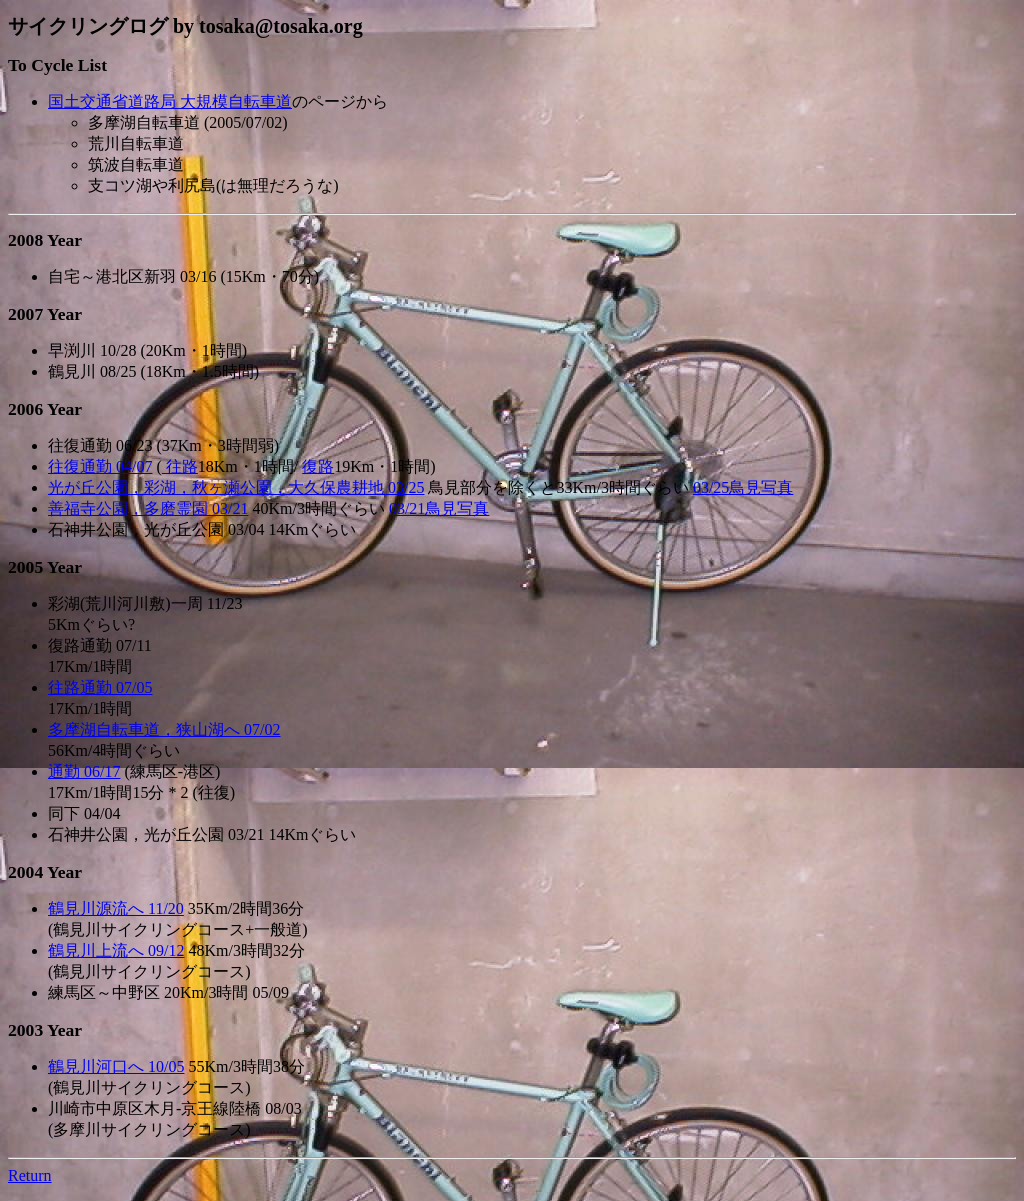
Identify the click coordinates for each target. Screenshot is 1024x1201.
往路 (180, 466)
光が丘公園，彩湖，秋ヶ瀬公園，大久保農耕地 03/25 (236, 487)
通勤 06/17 (84, 771)
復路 (318, 466)
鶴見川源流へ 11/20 (116, 908)
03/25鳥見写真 (743, 487)
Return (30, 1175)
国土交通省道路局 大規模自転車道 (170, 101)
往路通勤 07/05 (100, 687)
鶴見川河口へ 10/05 (116, 1066)
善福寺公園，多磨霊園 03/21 (148, 508)
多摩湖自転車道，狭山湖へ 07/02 (164, 729)
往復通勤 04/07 (100, 466)
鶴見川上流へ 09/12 (116, 950)
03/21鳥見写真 (439, 508)
